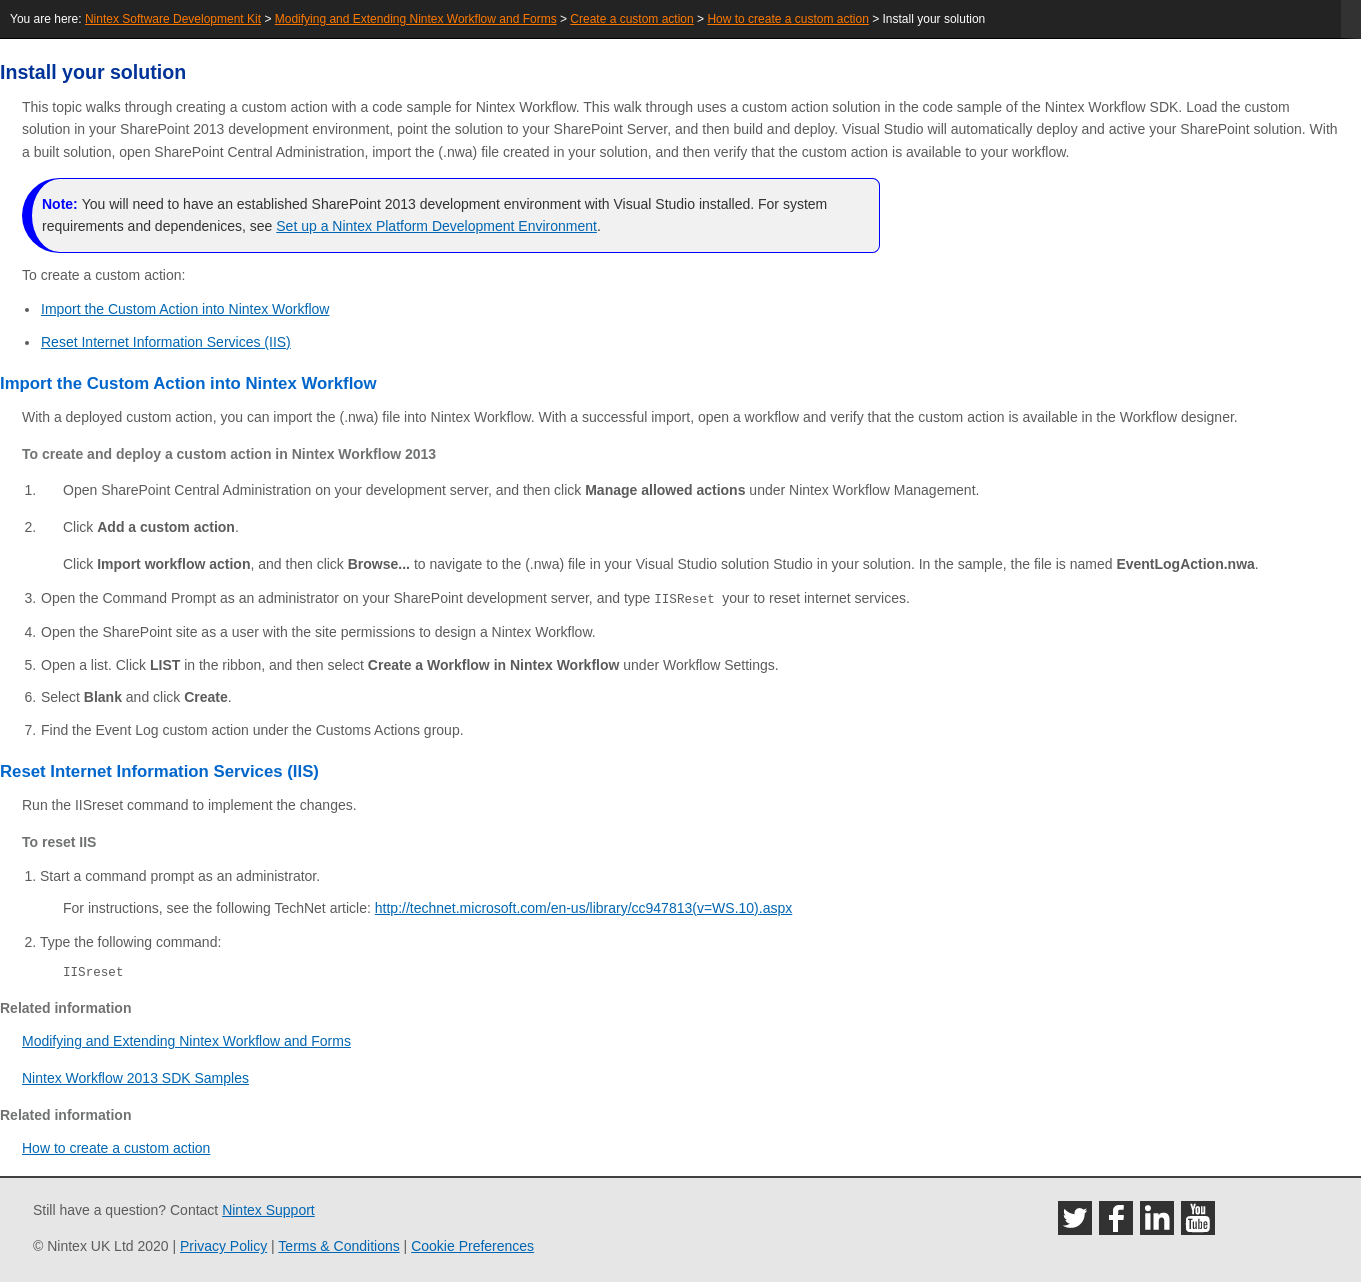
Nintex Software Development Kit (173, 19)
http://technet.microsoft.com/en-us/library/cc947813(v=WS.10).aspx (583, 907)
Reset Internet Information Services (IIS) (166, 342)
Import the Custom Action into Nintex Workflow (185, 309)
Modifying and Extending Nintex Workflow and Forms (416, 19)
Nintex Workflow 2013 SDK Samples (135, 1077)
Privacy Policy (223, 1246)
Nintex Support (268, 1210)
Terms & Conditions (338, 1246)
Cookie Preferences (472, 1246)
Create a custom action (631, 19)
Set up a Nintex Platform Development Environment (436, 226)
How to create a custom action (787, 19)
